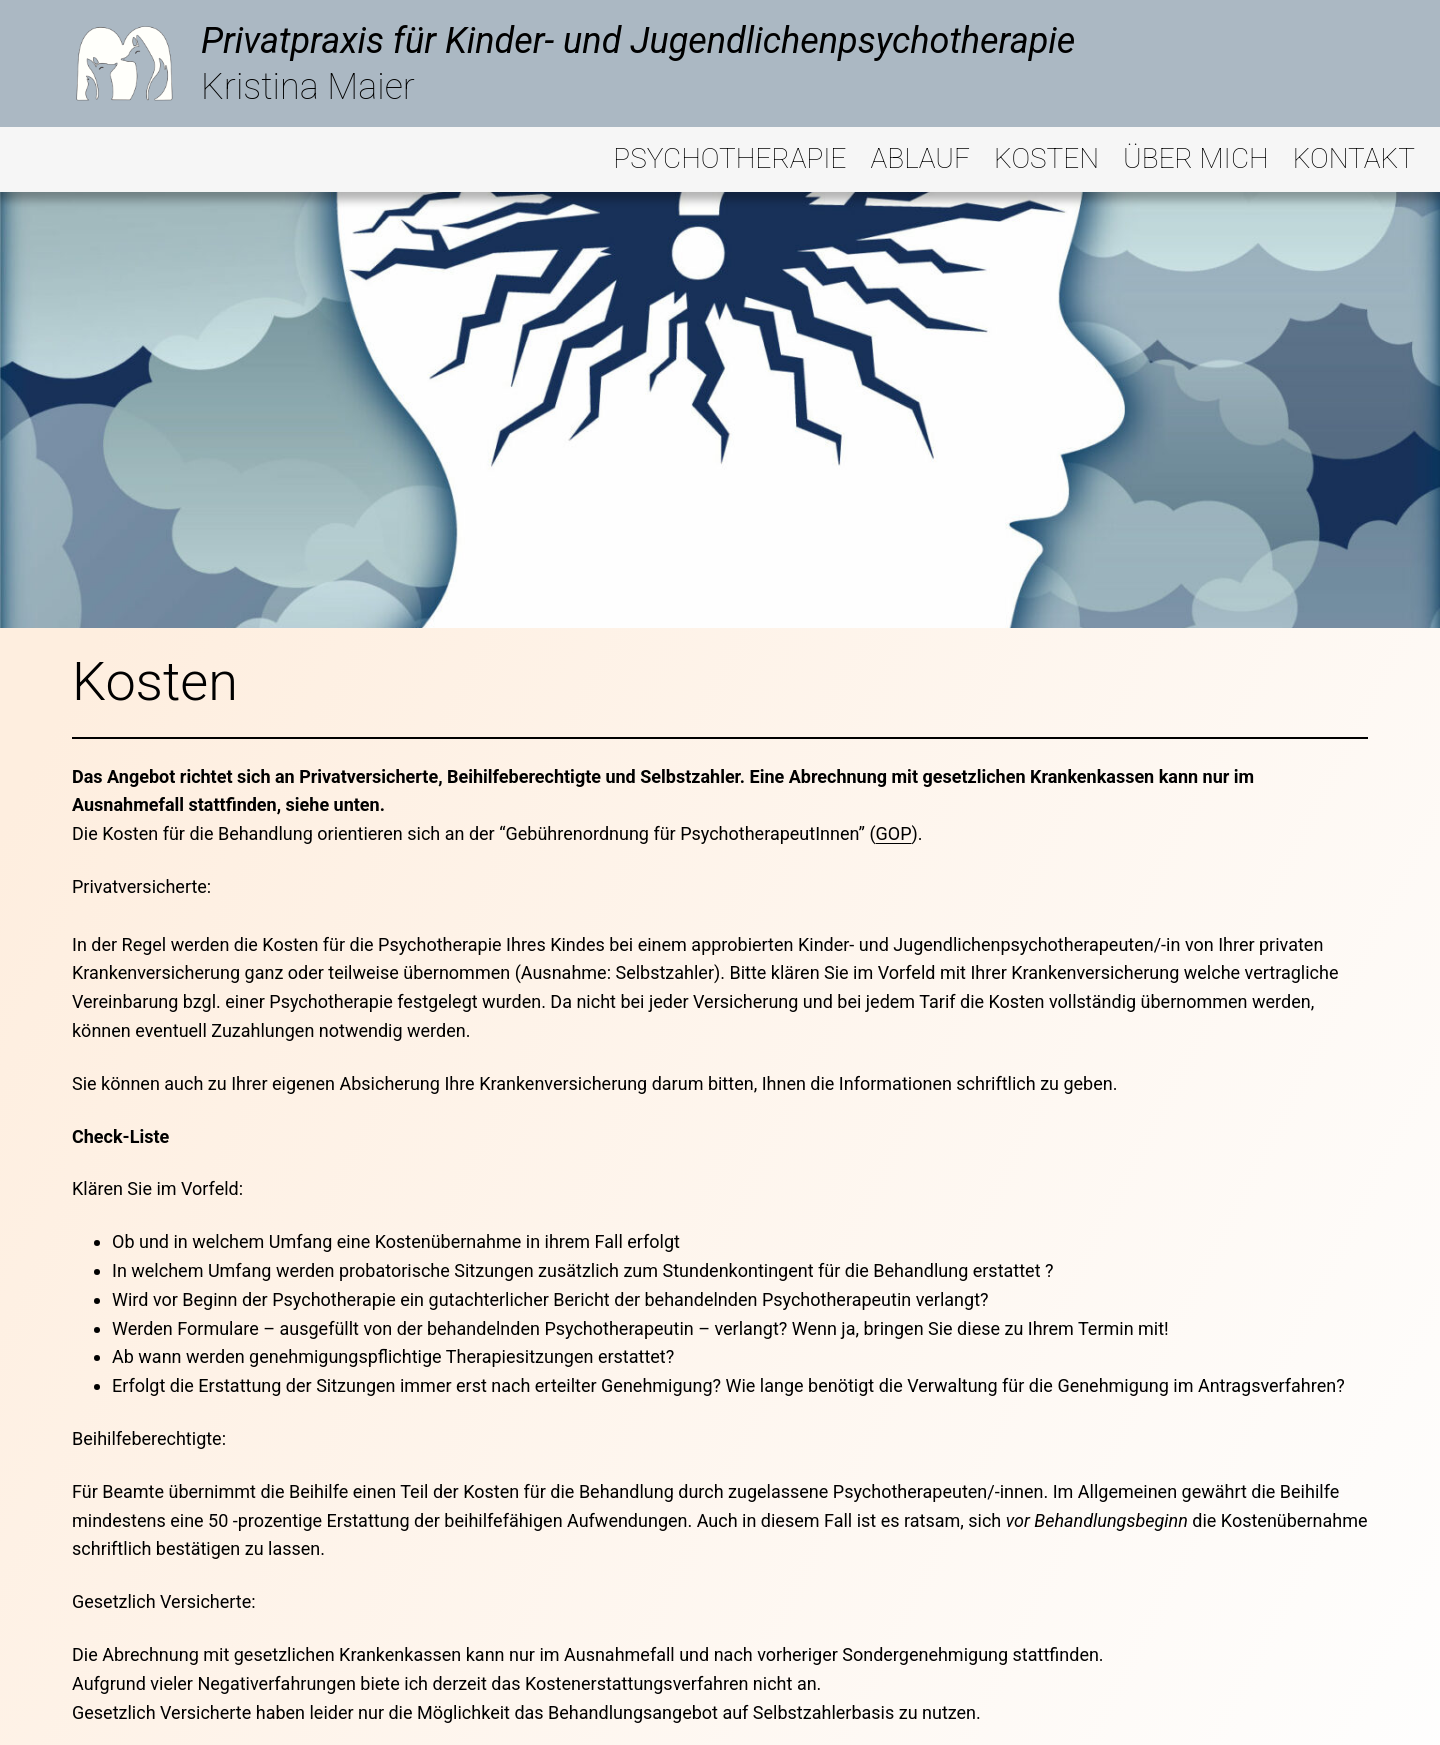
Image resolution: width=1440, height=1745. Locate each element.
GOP (894, 833)
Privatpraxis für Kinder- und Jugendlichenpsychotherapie (638, 41)
